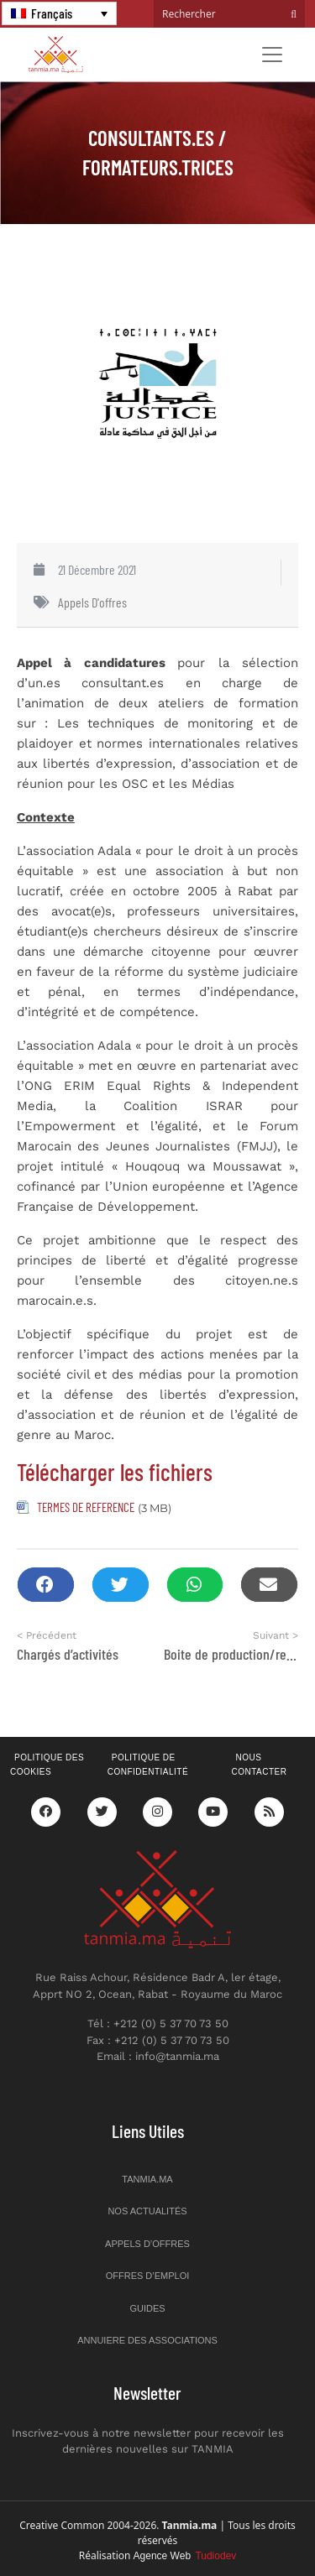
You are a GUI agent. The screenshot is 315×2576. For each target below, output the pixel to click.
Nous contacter (258, 1764)
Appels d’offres (147, 2244)
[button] (46, 1585)
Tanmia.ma (147, 2179)
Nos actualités (147, 2211)
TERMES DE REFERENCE (85, 1507)
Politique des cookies (47, 1764)
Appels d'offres (92, 602)
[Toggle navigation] (272, 54)
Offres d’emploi (148, 2276)
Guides (147, 2308)
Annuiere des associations (147, 2340)
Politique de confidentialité (148, 1764)
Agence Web (185, 2556)
